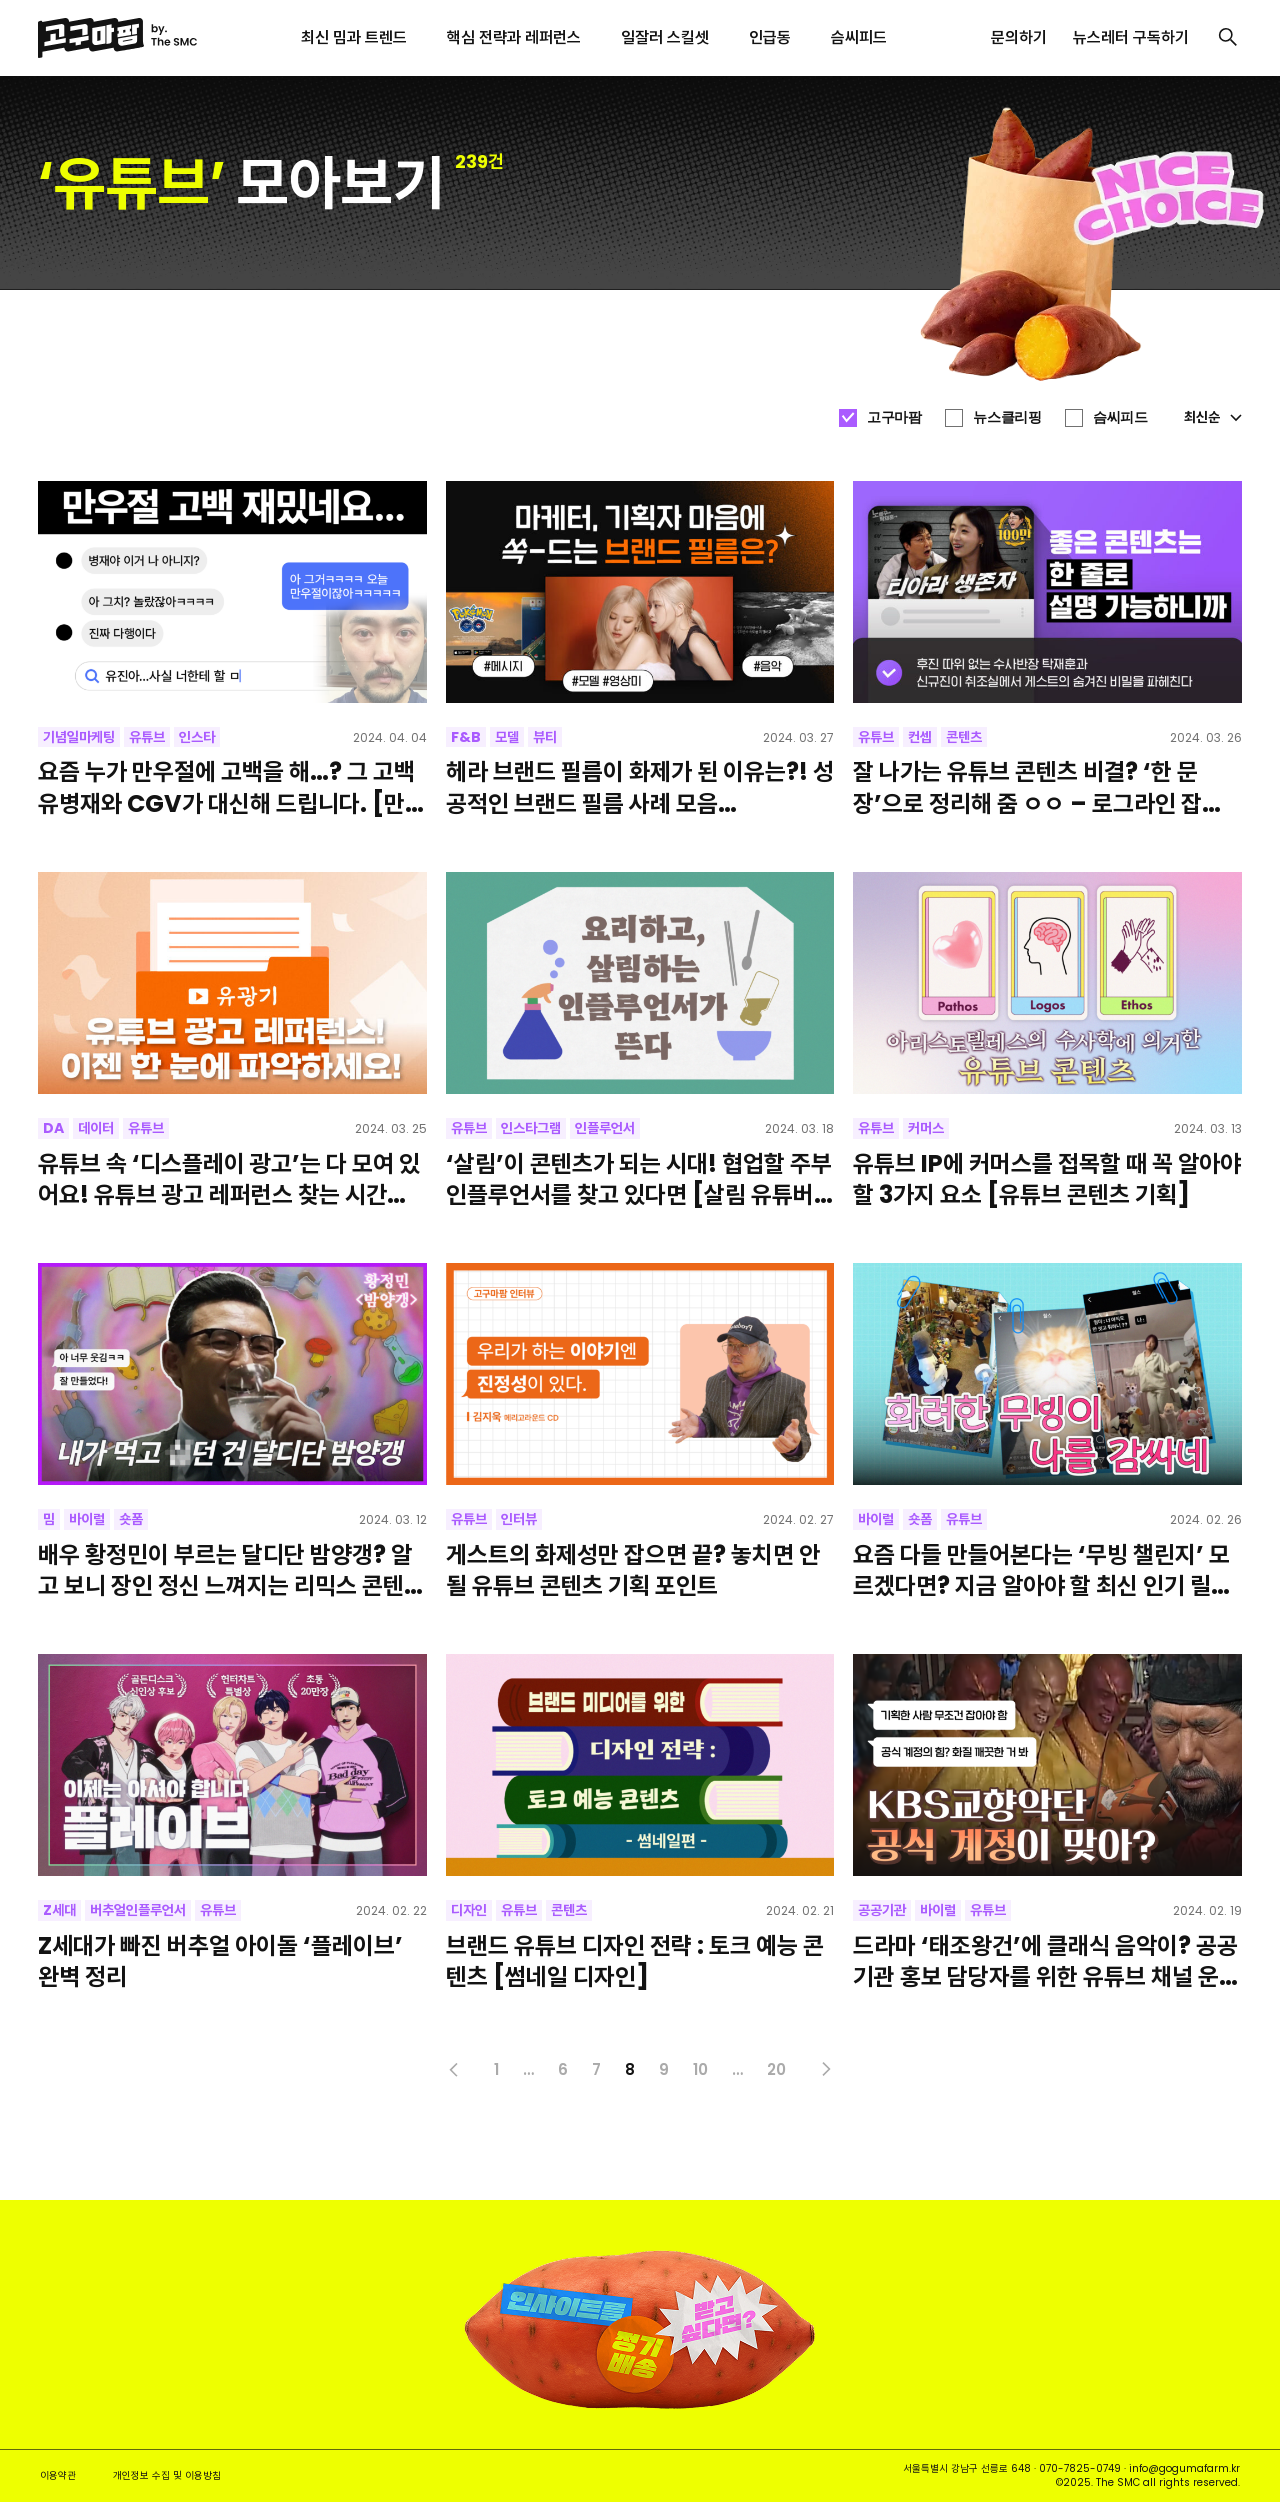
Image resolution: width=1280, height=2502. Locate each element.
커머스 (926, 1128)
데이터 (96, 1128)
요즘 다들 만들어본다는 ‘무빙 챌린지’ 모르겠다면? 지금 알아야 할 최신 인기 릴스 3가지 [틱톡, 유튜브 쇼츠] (1042, 1570)
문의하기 (1019, 37)
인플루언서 (605, 1128)
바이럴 (87, 1519)
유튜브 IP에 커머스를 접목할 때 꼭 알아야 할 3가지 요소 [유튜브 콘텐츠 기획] (1047, 1179)
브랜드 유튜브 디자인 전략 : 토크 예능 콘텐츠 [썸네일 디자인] (635, 1961)
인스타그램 (531, 1128)
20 (776, 2069)
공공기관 (882, 1910)
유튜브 (147, 737)
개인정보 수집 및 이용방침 (167, 2475)
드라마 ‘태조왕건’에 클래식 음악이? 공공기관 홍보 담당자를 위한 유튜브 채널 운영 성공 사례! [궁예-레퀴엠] (1046, 1961)
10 (700, 2069)
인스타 (197, 737)
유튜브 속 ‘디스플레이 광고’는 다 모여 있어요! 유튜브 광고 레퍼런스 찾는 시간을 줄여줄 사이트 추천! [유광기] (229, 1179)
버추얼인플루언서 (138, 1910)
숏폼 (131, 1519)
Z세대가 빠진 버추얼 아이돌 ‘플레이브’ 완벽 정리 (220, 1961)
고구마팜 (894, 417)
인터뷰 (519, 1519)
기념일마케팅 (79, 737)
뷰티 (545, 737)
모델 (507, 737)
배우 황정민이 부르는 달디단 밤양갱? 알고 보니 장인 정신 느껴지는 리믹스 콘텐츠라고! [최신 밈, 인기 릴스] (231, 1570)
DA (53, 1128)
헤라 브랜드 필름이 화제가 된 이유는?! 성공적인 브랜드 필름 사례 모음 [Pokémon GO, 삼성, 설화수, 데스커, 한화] (640, 787)
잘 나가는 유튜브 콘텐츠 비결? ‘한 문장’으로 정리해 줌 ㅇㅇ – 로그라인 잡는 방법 (1038, 787)
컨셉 (920, 737)
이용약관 (58, 2475)
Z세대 (59, 1910)
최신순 (1213, 417)
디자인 (469, 1910)
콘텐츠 (964, 737)
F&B (466, 737)
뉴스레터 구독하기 (1131, 37)
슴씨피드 (1120, 417)
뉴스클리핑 (1007, 417)
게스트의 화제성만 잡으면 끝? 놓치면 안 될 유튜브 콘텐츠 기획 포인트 (633, 1570)
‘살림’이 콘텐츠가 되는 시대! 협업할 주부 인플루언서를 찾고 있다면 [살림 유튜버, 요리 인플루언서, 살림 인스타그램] (639, 1179)
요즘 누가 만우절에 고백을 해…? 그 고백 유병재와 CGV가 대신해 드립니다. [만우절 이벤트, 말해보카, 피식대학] (232, 787)
